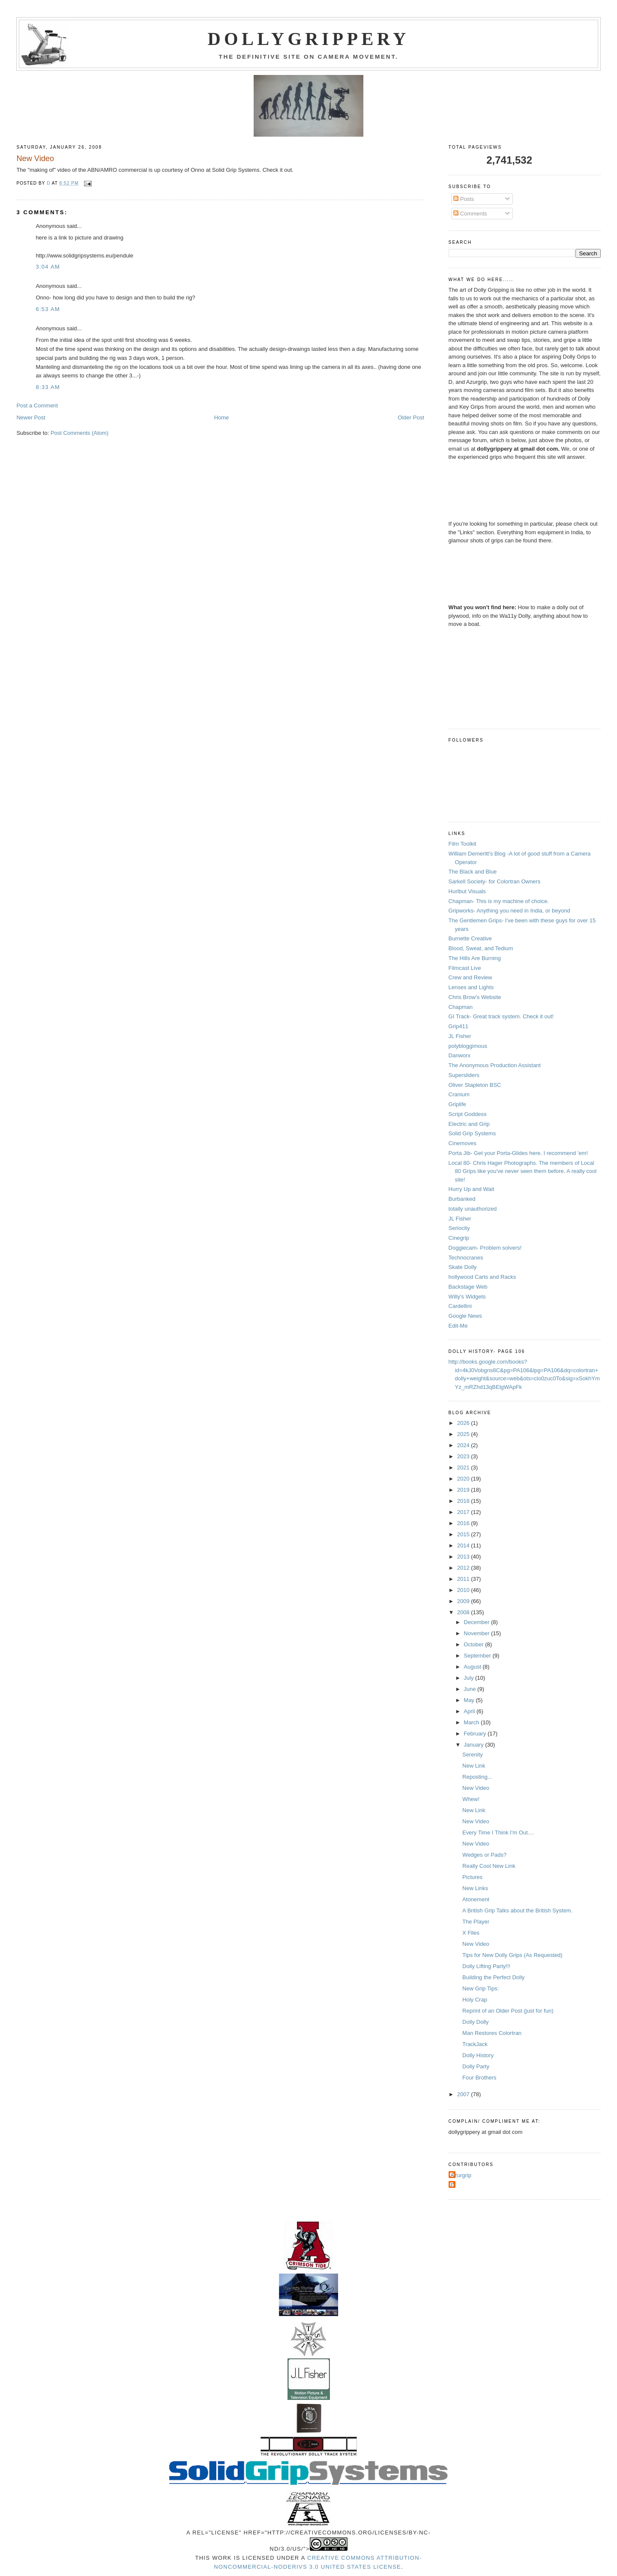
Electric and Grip (469, 1124)
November (477, 1633)
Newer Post (30, 417)
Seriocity (459, 1228)
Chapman (461, 1007)
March (472, 1722)
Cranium (459, 1094)
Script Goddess (468, 1114)
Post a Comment (37, 405)
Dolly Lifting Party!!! (486, 1966)
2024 (464, 1445)
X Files (470, 1933)
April (470, 1711)
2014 (464, 1545)
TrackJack (475, 2044)
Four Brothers (479, 2077)
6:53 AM (48, 309)
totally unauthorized (473, 1209)
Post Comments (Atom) (79, 433)
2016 (464, 1523)
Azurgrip (461, 2175)
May (470, 1700)
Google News (465, 1316)
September (478, 1655)
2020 (464, 1478)
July (469, 1678)
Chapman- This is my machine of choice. (499, 901)
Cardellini (460, 1306)
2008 (464, 1612)
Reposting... (477, 1777)
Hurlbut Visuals (467, 891)
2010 (464, 1590)
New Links (475, 1888)
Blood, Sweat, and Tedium (481, 948)
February (476, 1733)
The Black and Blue (473, 871)
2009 (464, 1601)
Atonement (475, 1899)
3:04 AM (48, 266)
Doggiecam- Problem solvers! (485, 1248)
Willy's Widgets (467, 1296)
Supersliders (464, 1075)
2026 (464, 1423)
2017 (464, 1512)
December (477, 1622)
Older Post (411, 417)
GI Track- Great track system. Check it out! (501, 1016)
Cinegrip (459, 1238)
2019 (464, 1490)
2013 (464, 1556)
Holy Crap (474, 1999)
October (474, 1644)
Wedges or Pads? (484, 1855)
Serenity (472, 1754)
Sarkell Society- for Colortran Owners (495, 881)
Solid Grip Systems (472, 1133)
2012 (464, 1568)
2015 (464, 1534)
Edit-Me (458, 1325)
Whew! (470, 1799)
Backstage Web (468, 1287)
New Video (475, 1788)
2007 (464, 2094)
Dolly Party (475, 2066)
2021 (464, 1467)
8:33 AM (48, 387)
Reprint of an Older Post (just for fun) (507, 2011)
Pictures (472, 1877)
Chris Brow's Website (475, 997)
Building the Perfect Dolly (493, 1977)
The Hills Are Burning (475, 958)
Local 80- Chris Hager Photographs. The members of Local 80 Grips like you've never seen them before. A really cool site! (523, 1171)
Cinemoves (462, 1143)
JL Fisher (460, 1036)
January (474, 1744)
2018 (464, 1501)
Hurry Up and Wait (471, 1189)
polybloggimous (468, 1046)
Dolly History (478, 2055)
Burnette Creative (470, 938)
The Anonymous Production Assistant (495, 1065)
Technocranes (466, 1257)
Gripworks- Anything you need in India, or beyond (509, 910)
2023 (464, 1456)
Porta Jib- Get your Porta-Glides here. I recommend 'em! (518, 1153)
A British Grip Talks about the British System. (517, 1910)
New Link (473, 1765)
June (470, 1689)
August (473, 1666)
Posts (463, 199)
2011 (464, 1579)
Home (221, 417)
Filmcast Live (465, 968)
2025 (464, 1434)
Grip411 (458, 1026)
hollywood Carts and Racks (482, 1277)
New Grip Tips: (480, 1988)
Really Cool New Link (488, 1866)
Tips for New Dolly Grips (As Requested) (512, 1955)
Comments (470, 213)
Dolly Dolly (475, 2022)
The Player (475, 1921)
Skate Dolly (463, 1267)
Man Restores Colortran (491, 2033)
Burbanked (462, 1199)
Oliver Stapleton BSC (475, 1085)
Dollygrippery (309, 39)
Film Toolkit (462, 844)
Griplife (457, 1104)
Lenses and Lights (471, 987)
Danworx (459, 1055)
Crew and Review (470, 977)
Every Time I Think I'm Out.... (498, 1832)
